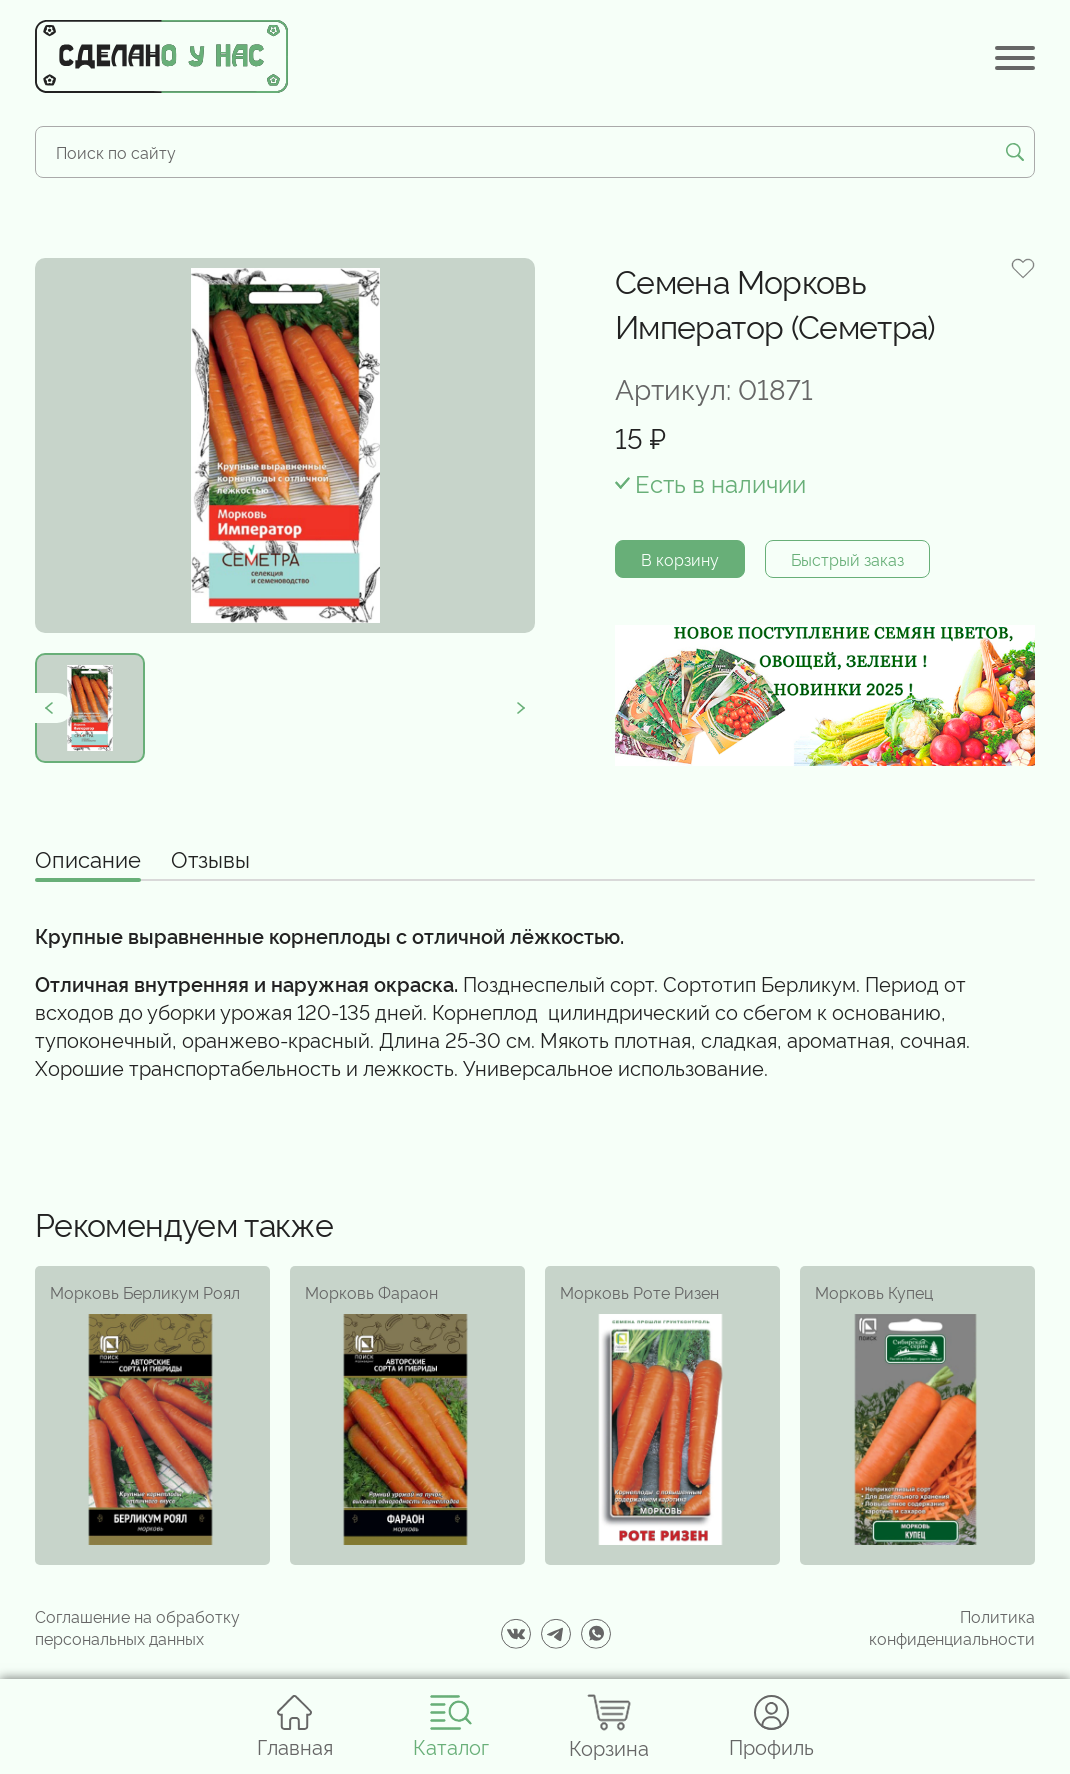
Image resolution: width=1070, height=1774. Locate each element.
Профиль (771, 1726)
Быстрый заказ (847, 559)
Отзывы (210, 859)
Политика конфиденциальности (952, 1627)
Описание (88, 859)
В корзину (680, 559)
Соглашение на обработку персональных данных (137, 1627)
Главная (295, 1726)
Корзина (609, 1726)
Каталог (451, 1726)
